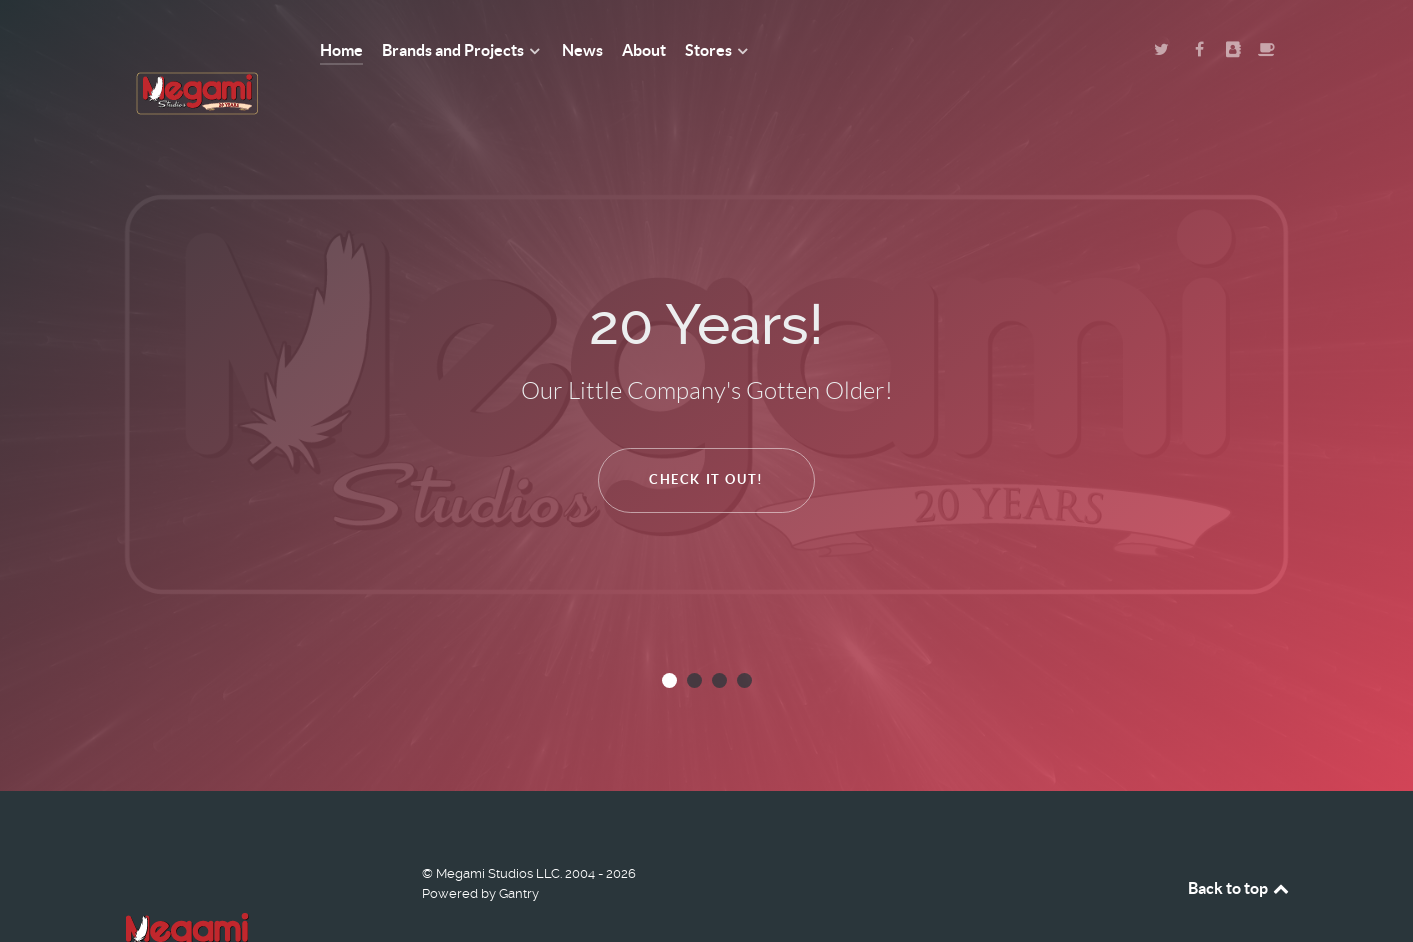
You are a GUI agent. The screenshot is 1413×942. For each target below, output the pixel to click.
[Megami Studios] (197, 50)
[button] (669, 635)
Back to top (1240, 843)
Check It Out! (706, 434)
